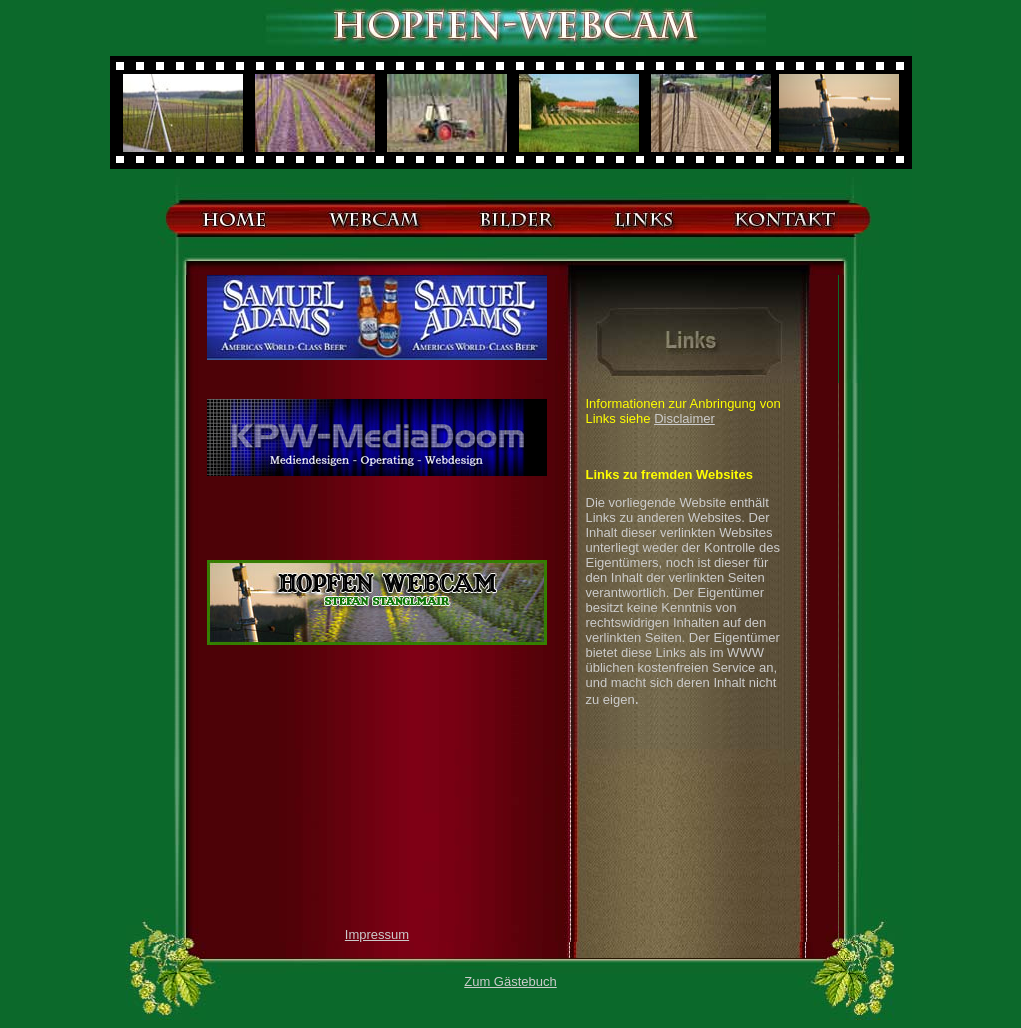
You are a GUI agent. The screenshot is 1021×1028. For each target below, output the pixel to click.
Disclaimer (684, 418)
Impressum (377, 934)
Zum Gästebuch (510, 981)
